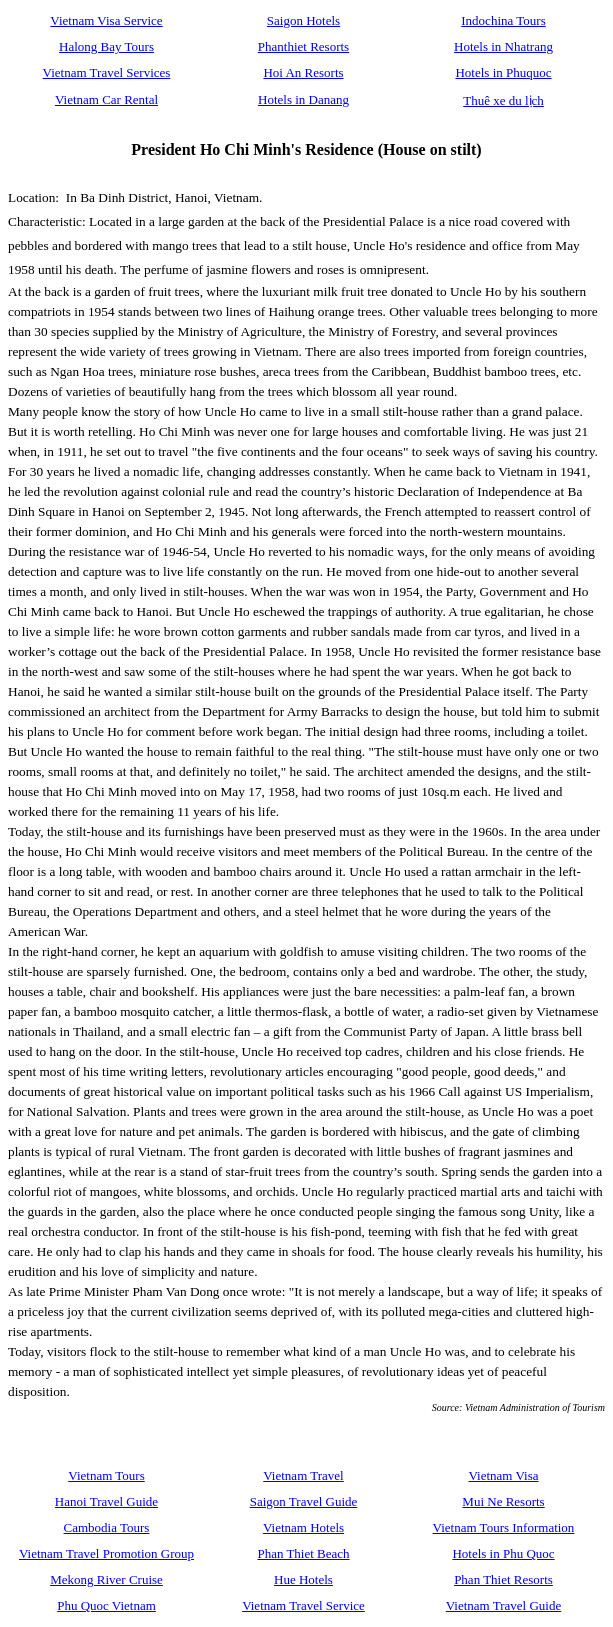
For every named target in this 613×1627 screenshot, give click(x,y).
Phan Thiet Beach (303, 1553)
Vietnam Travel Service (303, 1605)
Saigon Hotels (303, 20)
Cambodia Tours (107, 1527)
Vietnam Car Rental (106, 99)
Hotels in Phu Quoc (503, 1553)
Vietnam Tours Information (504, 1527)
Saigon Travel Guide (304, 1501)
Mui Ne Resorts (503, 1501)
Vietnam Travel (303, 1475)
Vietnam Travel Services (107, 72)
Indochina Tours (503, 20)
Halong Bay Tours (106, 46)
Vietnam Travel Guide (503, 1605)
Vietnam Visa (503, 1475)
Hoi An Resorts (303, 72)
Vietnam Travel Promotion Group (106, 1553)
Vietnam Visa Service (106, 20)
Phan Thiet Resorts (503, 1579)
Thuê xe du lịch (503, 100)
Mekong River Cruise (106, 1579)
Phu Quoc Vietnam (106, 1605)
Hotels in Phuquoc (503, 72)
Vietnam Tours (106, 1475)
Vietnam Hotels (303, 1527)
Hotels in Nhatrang (503, 46)
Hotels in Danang (303, 99)
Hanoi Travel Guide (106, 1501)
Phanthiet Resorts (303, 46)
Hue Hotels (303, 1579)
